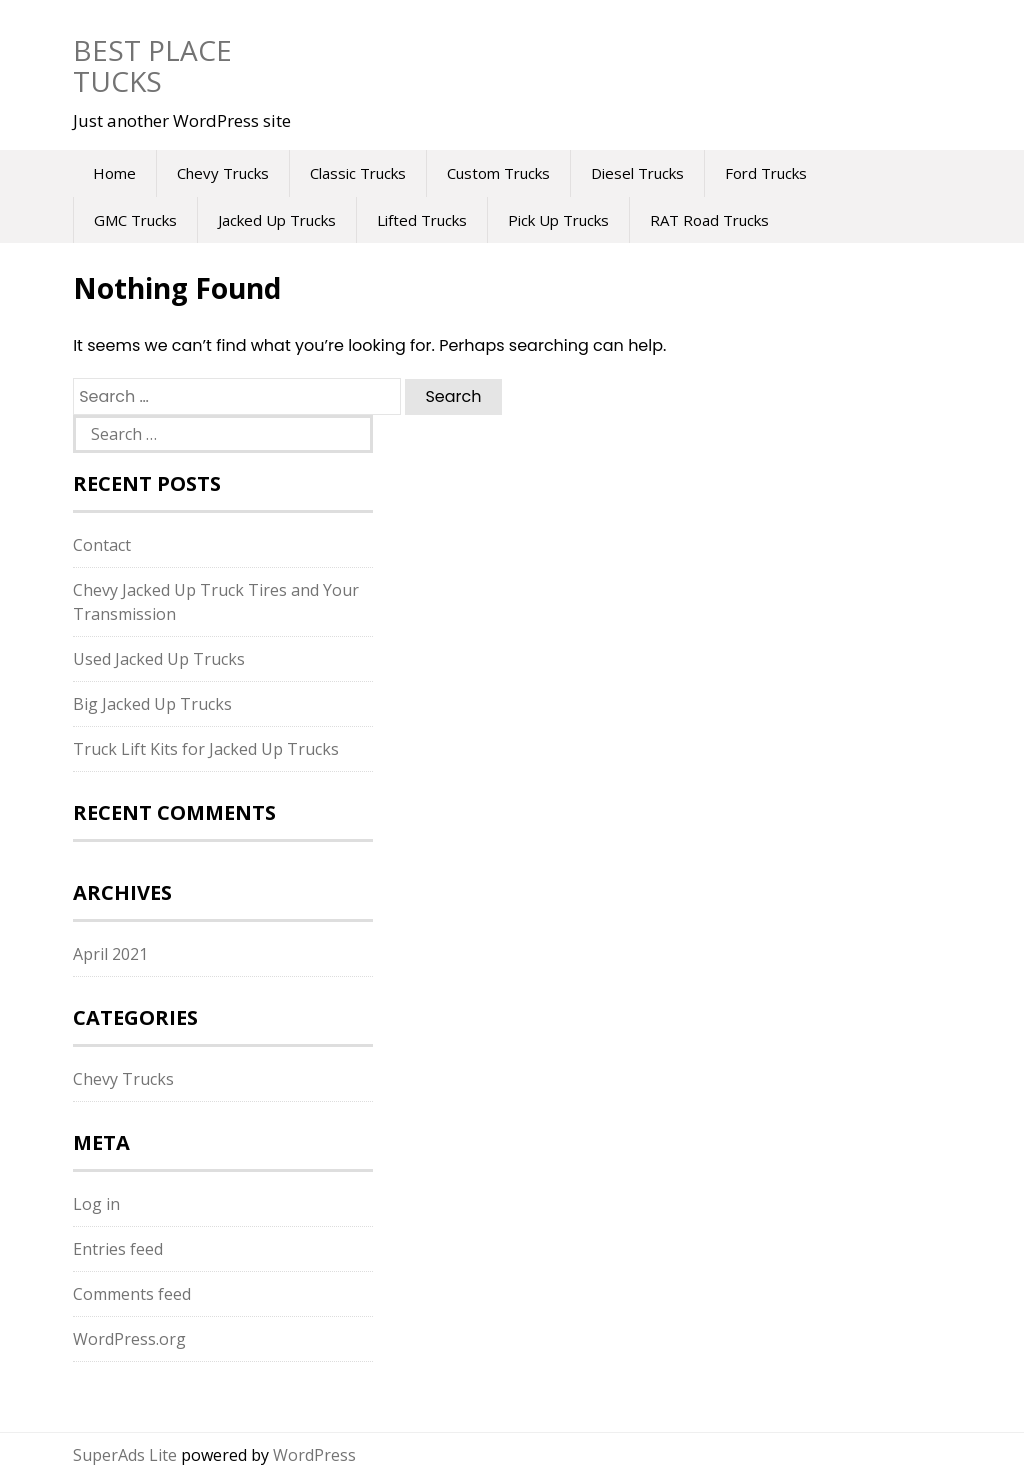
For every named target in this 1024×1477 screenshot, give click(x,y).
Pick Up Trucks (558, 220)
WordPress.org (129, 1339)
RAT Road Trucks (709, 220)
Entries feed (118, 1249)
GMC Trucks (135, 220)
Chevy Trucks (223, 173)
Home (114, 173)
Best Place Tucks (152, 65)
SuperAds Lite (125, 1455)
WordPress (314, 1455)
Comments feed (132, 1294)
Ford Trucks (766, 173)
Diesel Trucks (637, 173)
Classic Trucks (358, 173)
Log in (96, 1204)
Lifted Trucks (422, 220)
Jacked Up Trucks (277, 220)
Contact (102, 545)
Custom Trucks (498, 173)
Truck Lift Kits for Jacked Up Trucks (206, 749)
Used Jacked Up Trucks (159, 659)
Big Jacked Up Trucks (152, 704)
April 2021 (110, 954)
